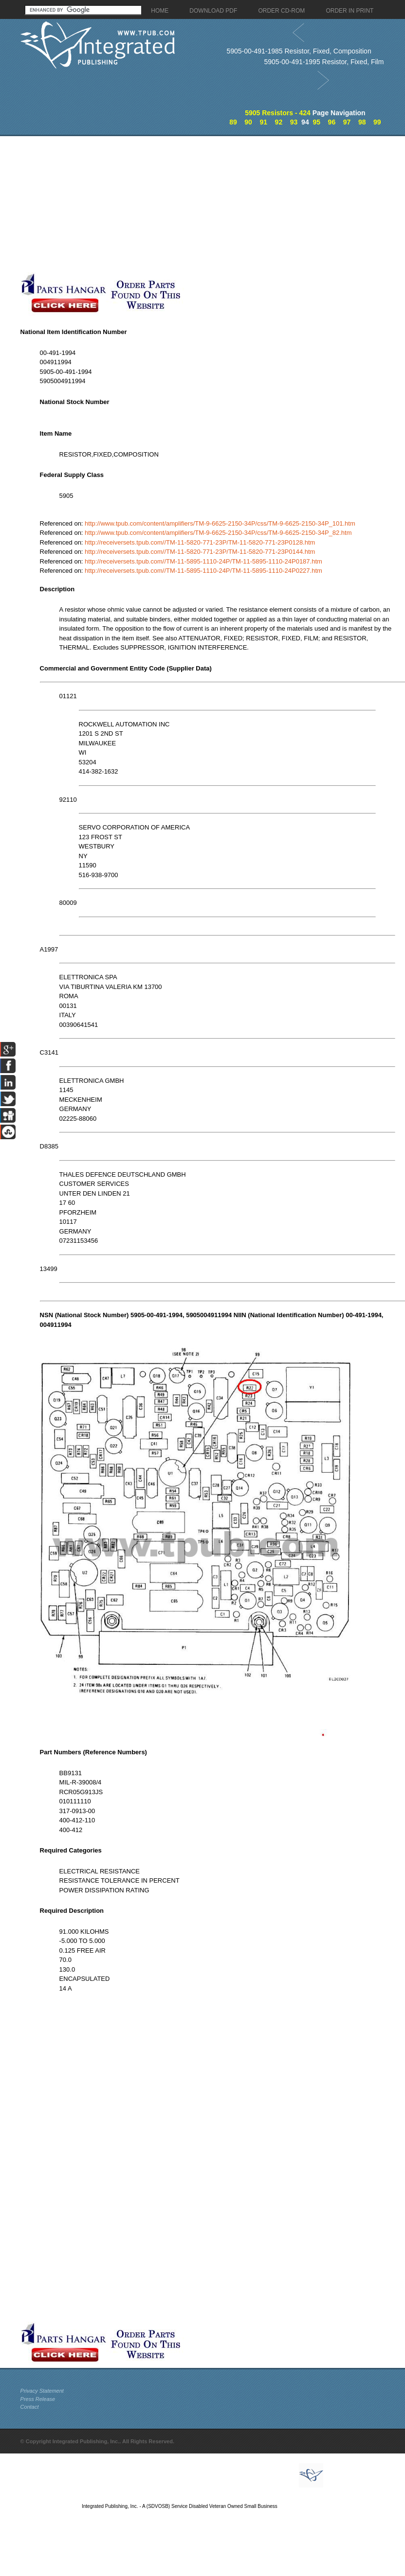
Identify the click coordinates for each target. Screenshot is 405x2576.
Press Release (37, 2399)
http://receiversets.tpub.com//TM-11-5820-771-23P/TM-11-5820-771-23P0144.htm (200, 551)
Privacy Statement (42, 2391)
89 (233, 122)
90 (248, 122)
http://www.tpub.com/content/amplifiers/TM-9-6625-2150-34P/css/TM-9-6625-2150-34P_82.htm (218, 532)
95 (316, 122)
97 (347, 122)
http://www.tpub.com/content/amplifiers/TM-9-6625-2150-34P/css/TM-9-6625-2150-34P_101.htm (220, 523)
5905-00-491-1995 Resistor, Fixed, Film (324, 62)
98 (362, 122)
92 (279, 122)
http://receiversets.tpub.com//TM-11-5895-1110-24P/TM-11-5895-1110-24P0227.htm (203, 570)
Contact (29, 2407)
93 (294, 122)
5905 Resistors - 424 (278, 113)
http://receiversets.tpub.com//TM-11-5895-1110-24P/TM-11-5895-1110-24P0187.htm (203, 561)
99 (377, 122)
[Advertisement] (157, 204)
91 (263, 122)
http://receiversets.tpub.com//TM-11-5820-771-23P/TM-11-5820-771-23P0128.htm (200, 542)
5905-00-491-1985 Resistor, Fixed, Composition (298, 51)
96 (332, 122)
